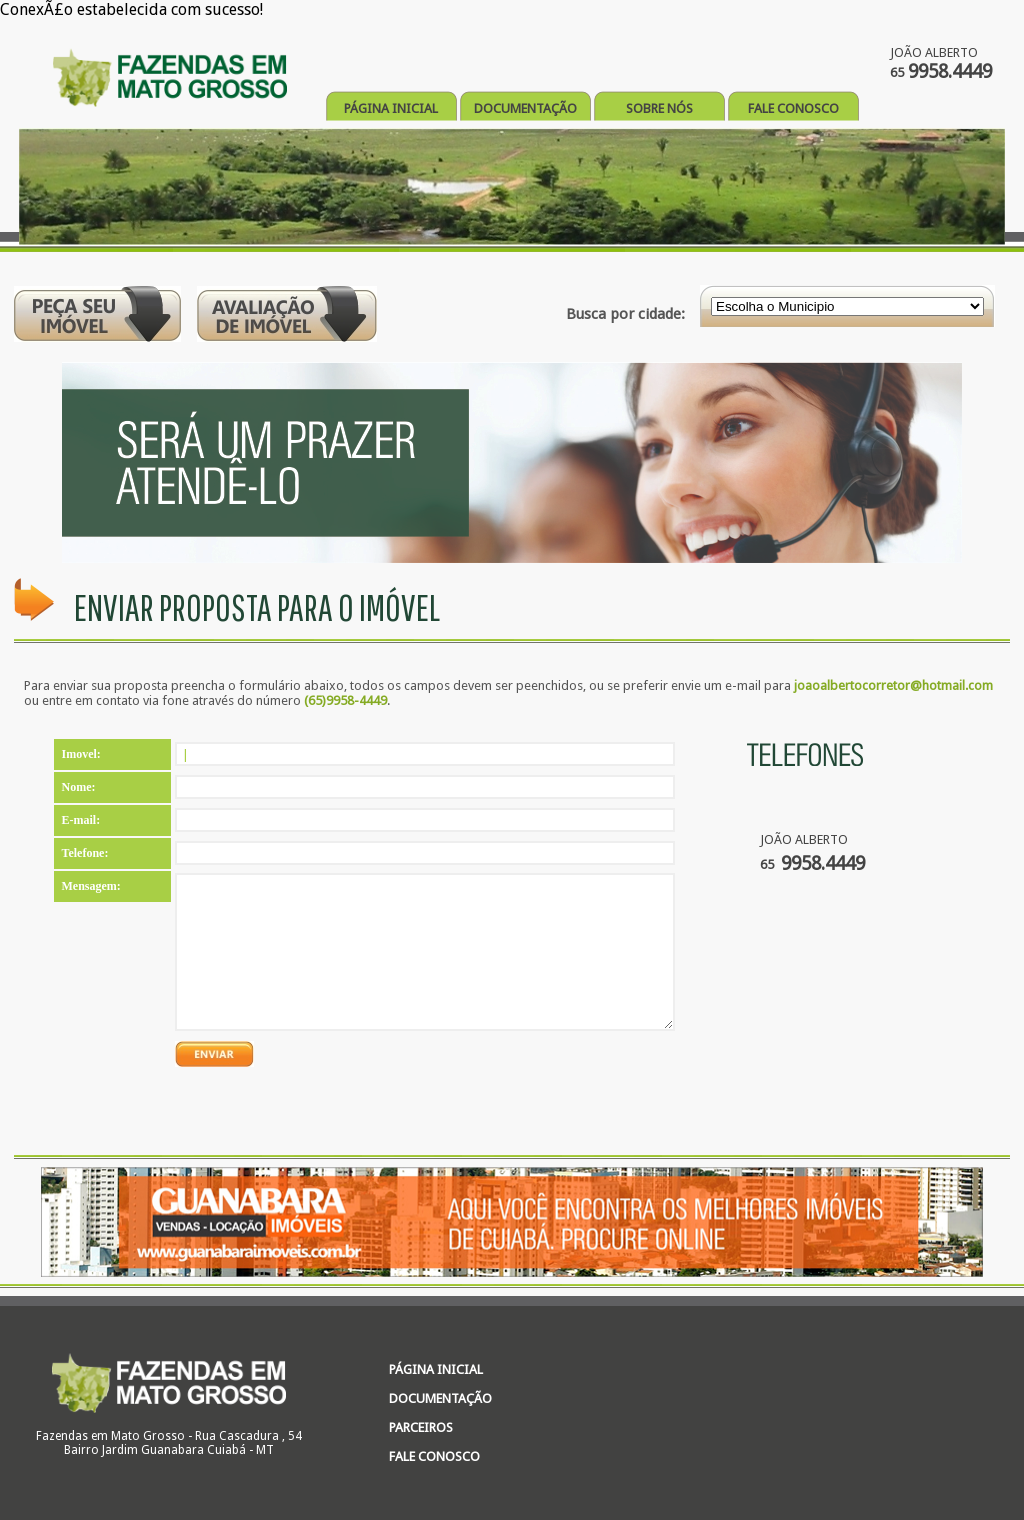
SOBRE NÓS (659, 108)
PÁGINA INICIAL (391, 108)
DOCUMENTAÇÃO (525, 108)
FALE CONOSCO (793, 108)
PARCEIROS (421, 1427)
